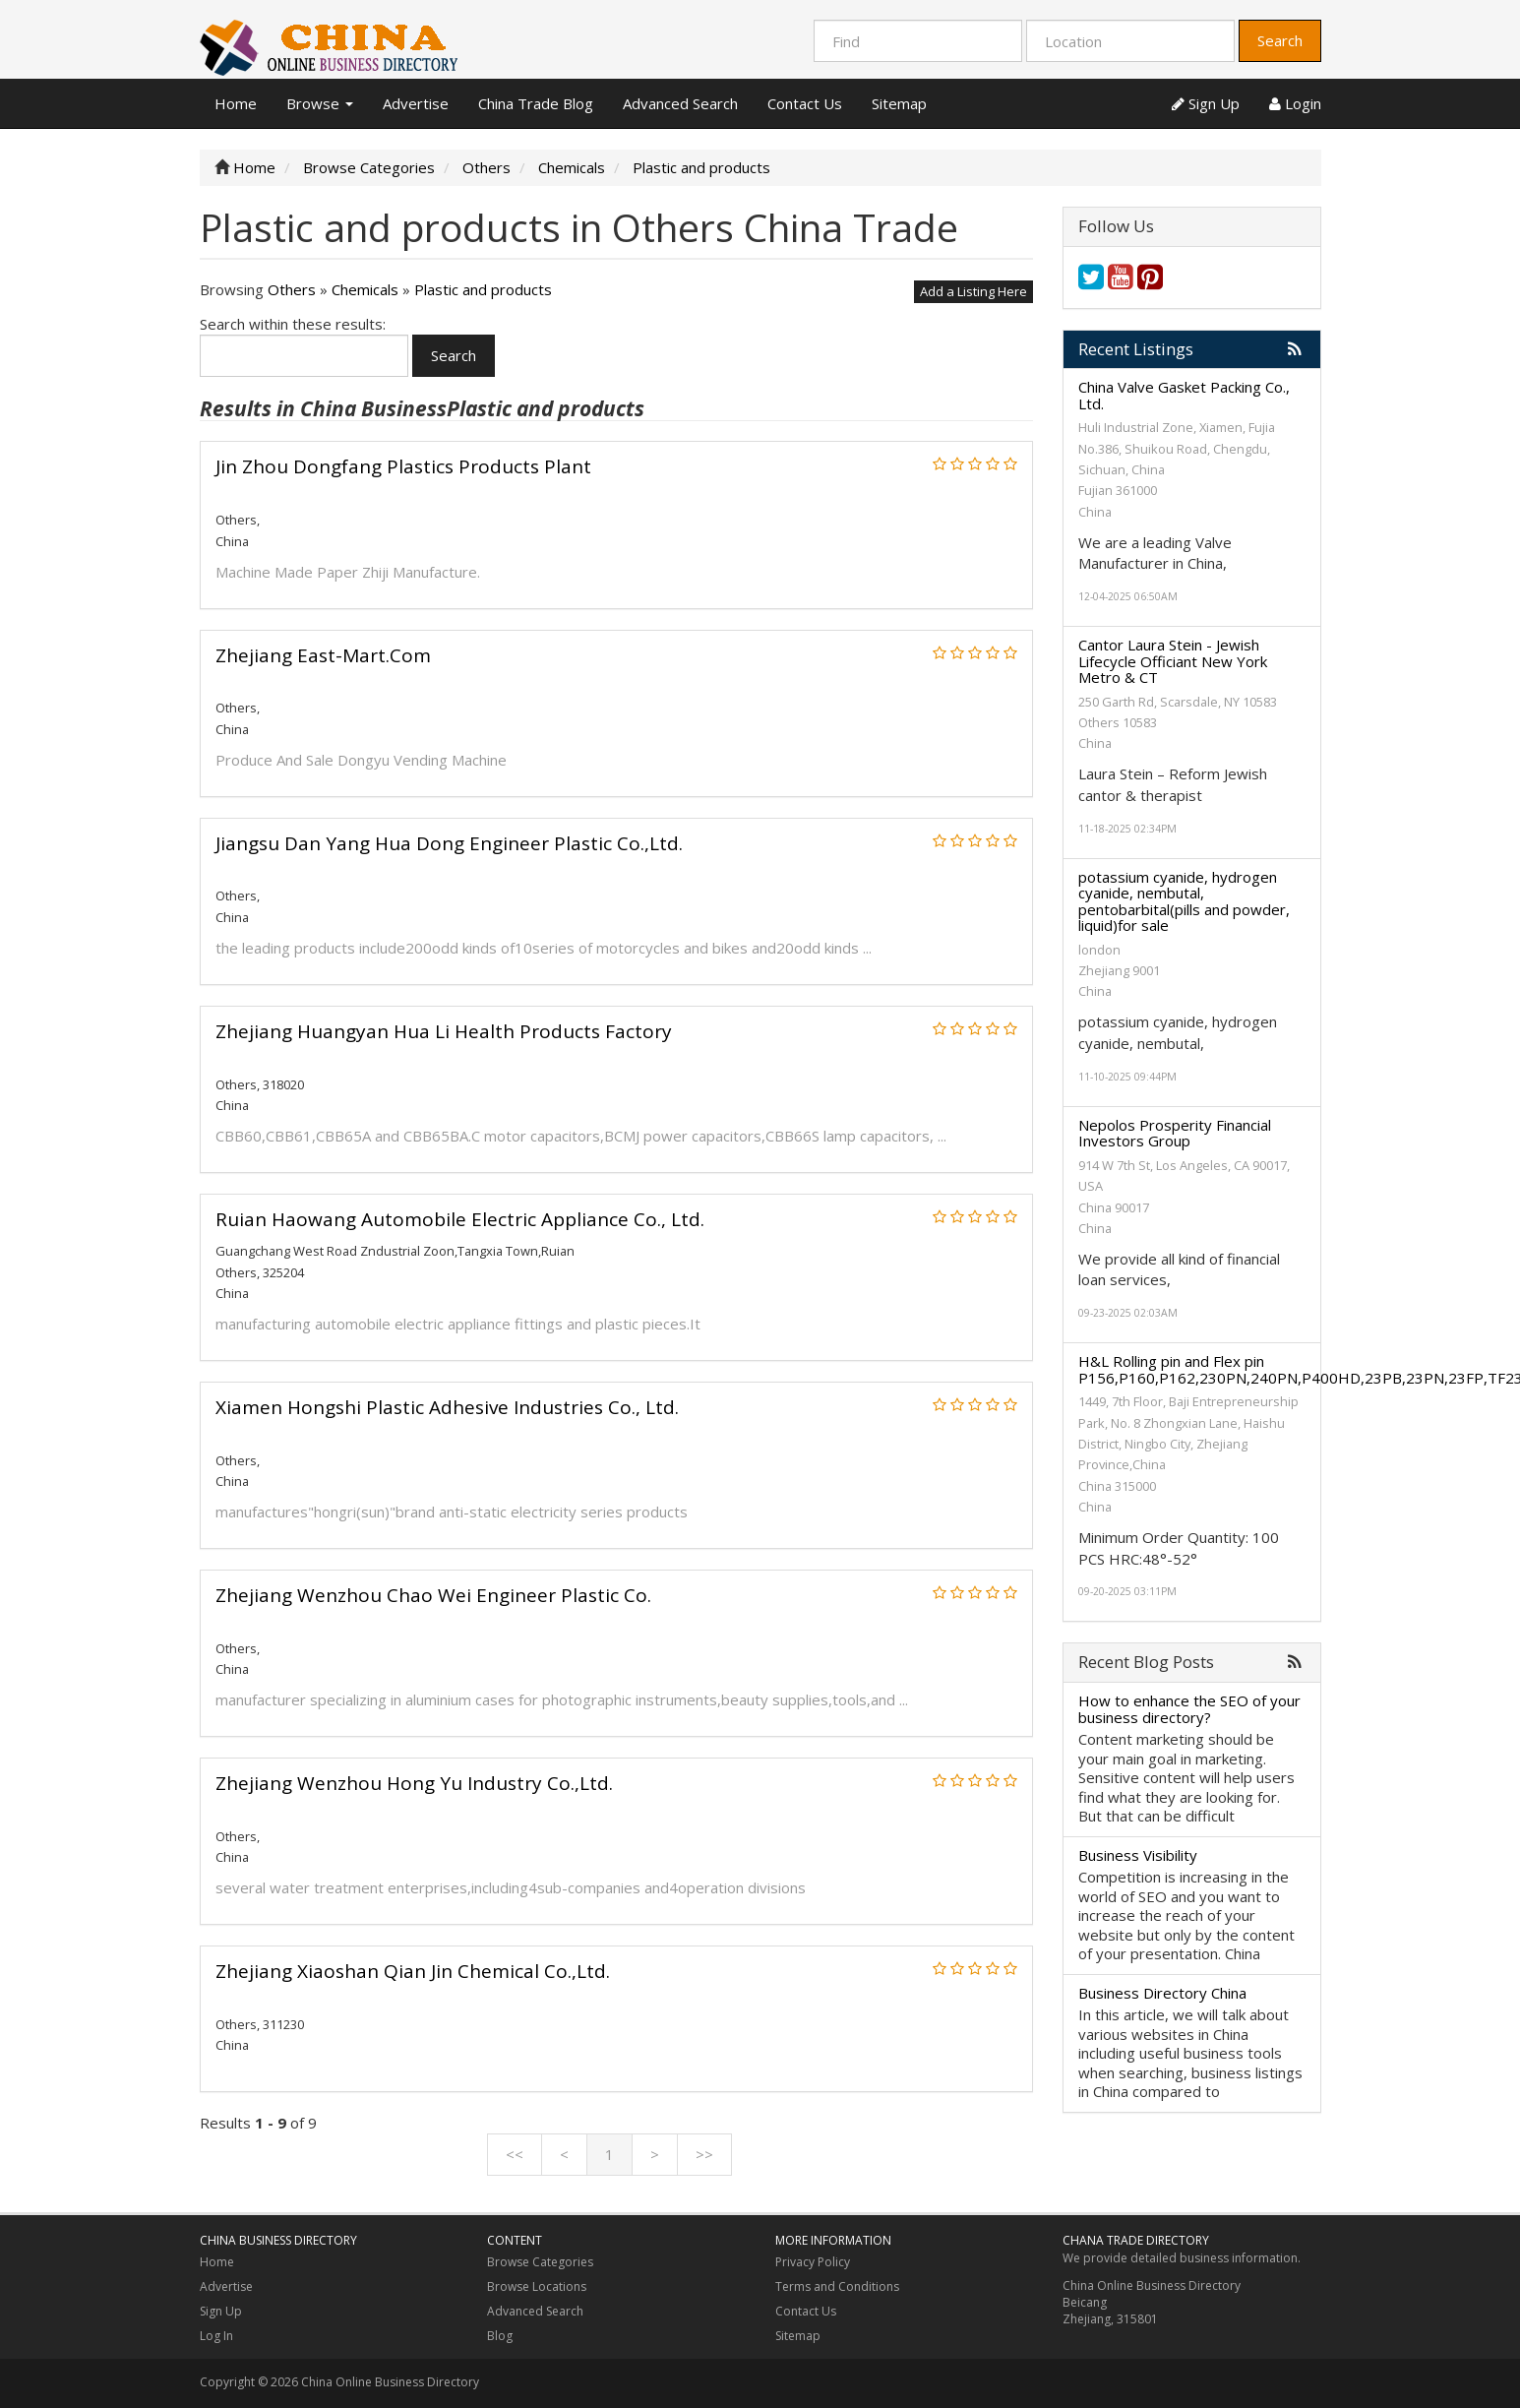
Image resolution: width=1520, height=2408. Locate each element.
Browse (319, 103)
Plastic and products (483, 289)
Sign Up (1206, 103)
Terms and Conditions (837, 2286)
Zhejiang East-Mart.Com (323, 655)
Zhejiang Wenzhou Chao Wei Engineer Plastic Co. (433, 1595)
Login (1295, 103)
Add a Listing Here (973, 291)
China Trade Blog (535, 103)
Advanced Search (680, 103)
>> (704, 2154)
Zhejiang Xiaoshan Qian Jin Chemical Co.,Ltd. (412, 1971)
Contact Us (804, 103)
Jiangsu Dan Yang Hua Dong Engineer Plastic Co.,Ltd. (449, 843)
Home (235, 103)
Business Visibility (1137, 1855)
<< (514, 2154)
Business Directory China (1162, 1993)
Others (292, 289)
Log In (216, 2335)
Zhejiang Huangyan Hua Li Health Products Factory (443, 1031)
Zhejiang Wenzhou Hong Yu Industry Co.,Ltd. (414, 1783)
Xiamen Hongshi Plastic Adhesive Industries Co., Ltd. (447, 1407)
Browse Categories (540, 2262)
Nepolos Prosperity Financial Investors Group (1174, 1133)
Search (1280, 40)
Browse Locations (536, 2286)
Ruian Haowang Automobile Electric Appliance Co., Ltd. (459, 1219)
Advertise (416, 103)
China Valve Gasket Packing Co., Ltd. (1184, 395)
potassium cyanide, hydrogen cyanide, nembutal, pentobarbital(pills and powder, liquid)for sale (1184, 901)
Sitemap (899, 103)
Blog (500, 2335)
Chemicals (365, 289)
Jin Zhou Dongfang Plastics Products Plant (403, 466)
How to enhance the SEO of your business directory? (1189, 1709)
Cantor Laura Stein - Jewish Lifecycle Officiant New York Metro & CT (1172, 661)
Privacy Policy (812, 2262)
